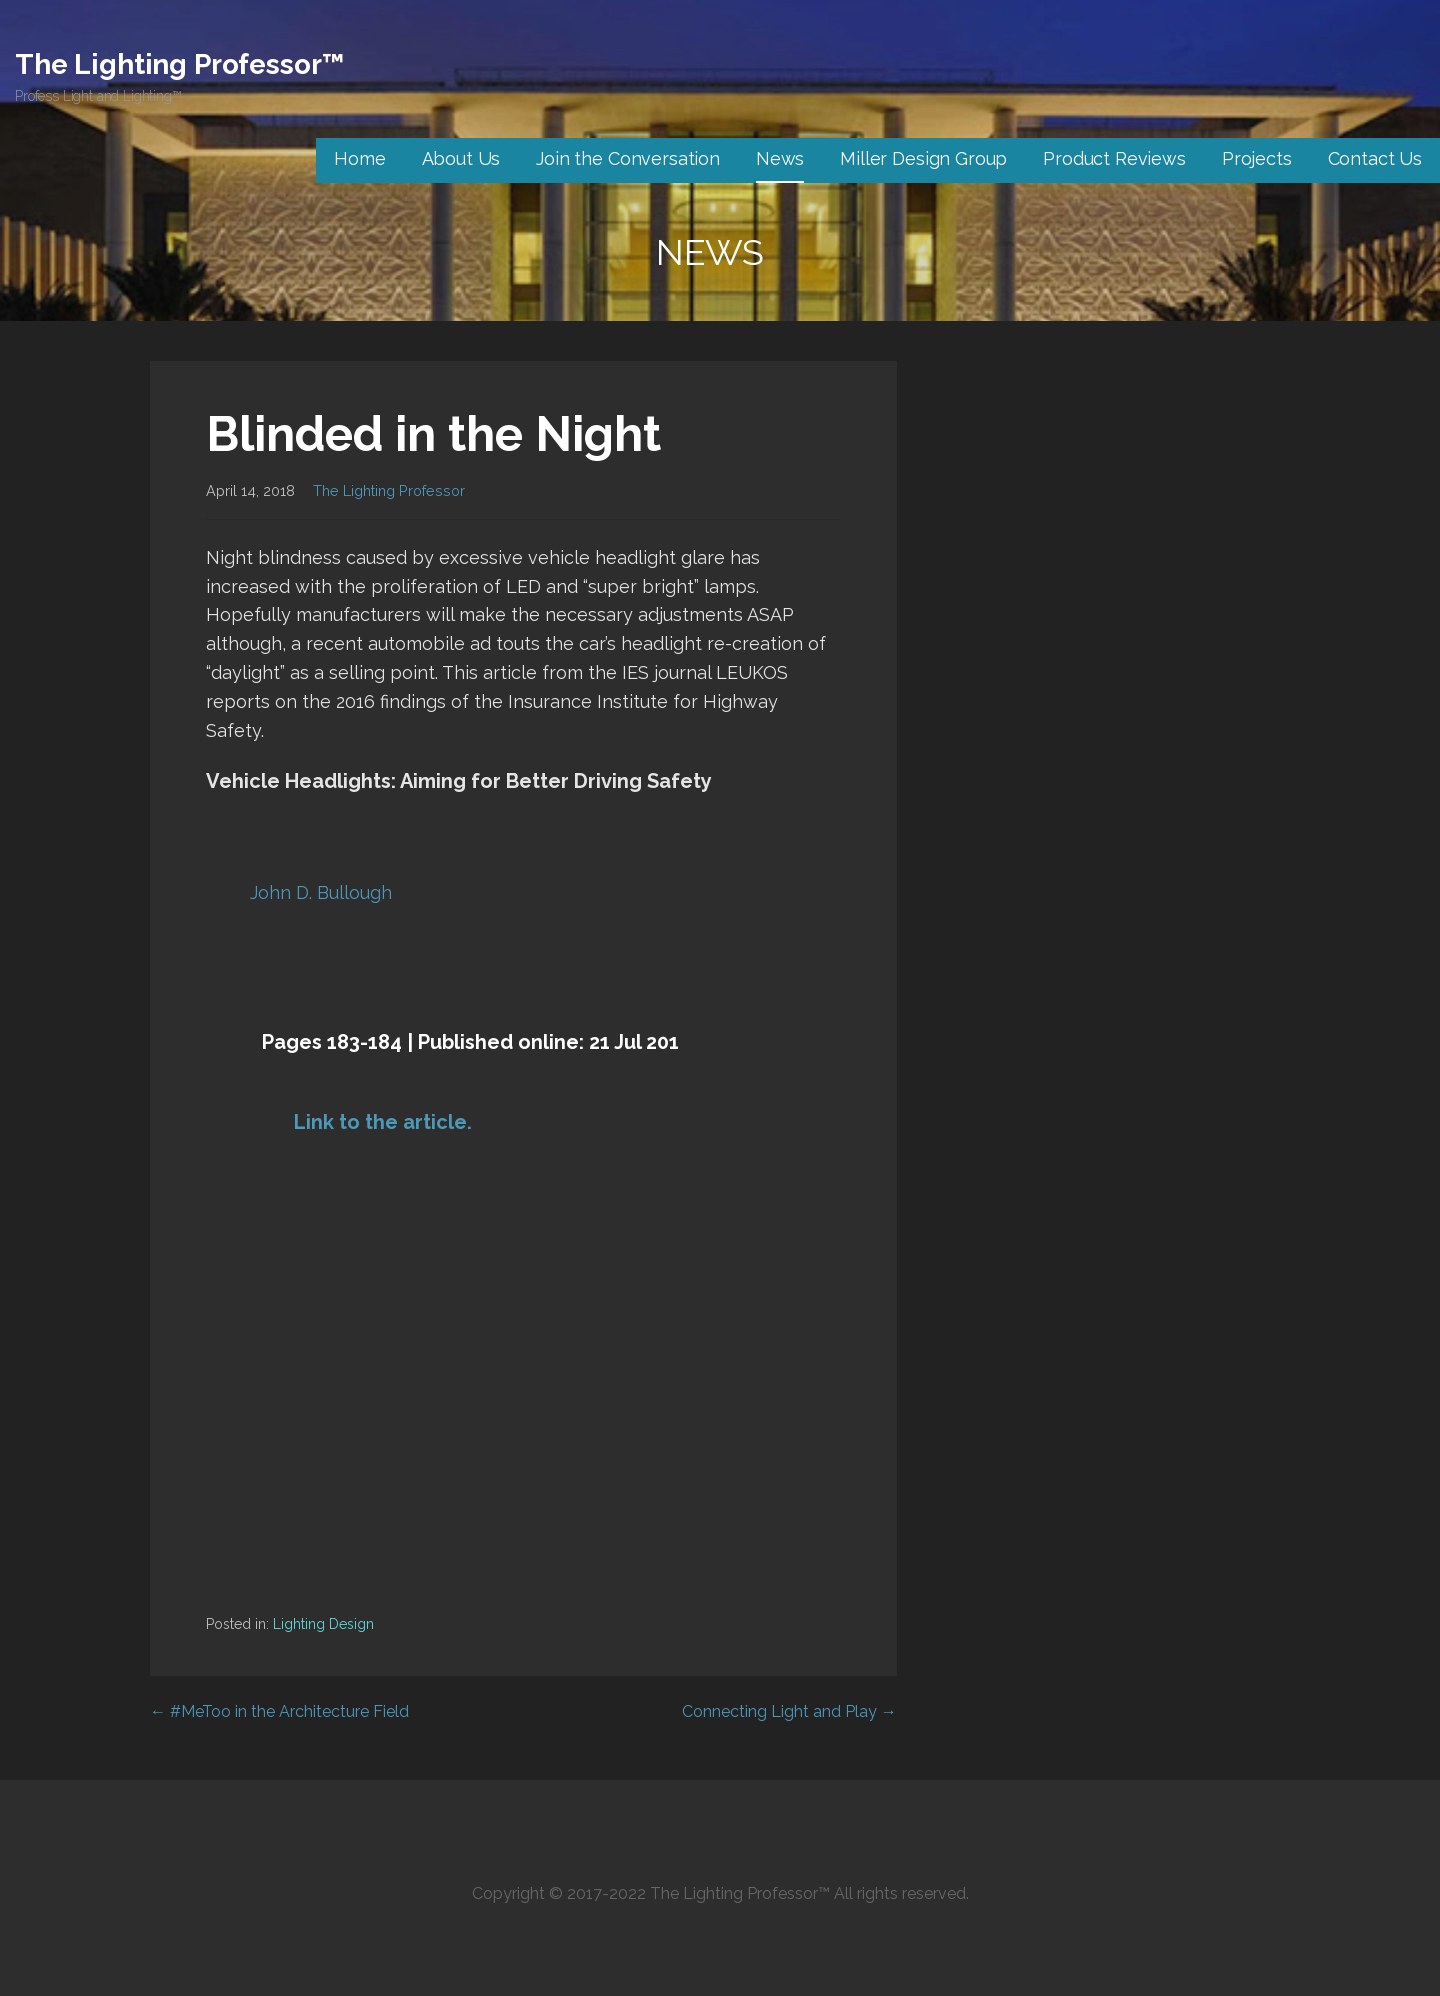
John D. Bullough (321, 892)
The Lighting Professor (389, 490)
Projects (1257, 158)
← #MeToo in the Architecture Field (279, 1711)
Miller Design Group (923, 158)
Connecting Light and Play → (789, 1711)
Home (359, 158)
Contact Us (1375, 158)
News (780, 158)
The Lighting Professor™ (179, 64)
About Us (461, 158)
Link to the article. (383, 1122)
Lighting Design (323, 1624)
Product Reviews (1114, 158)
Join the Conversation (628, 158)
